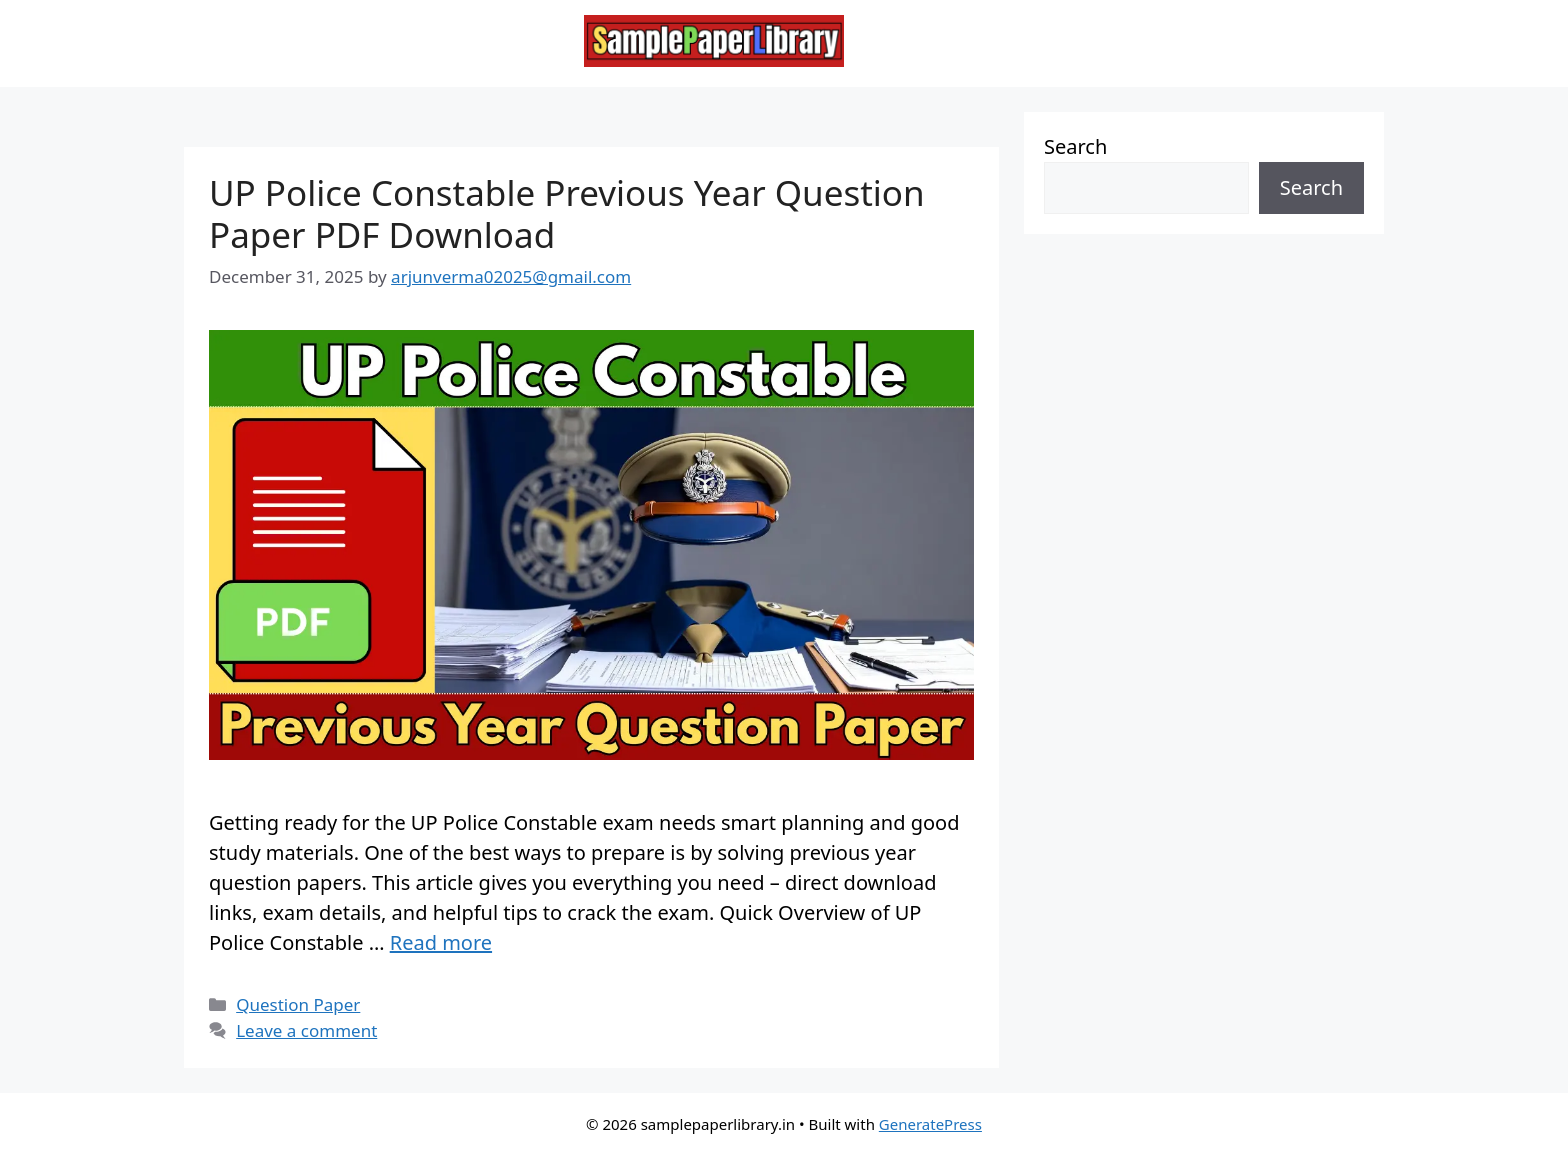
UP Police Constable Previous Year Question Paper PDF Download (567, 213)
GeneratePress (930, 1124)
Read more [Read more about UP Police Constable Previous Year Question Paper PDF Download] (441, 942)
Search (1075, 146)
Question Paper (298, 1004)
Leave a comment (306, 1030)
